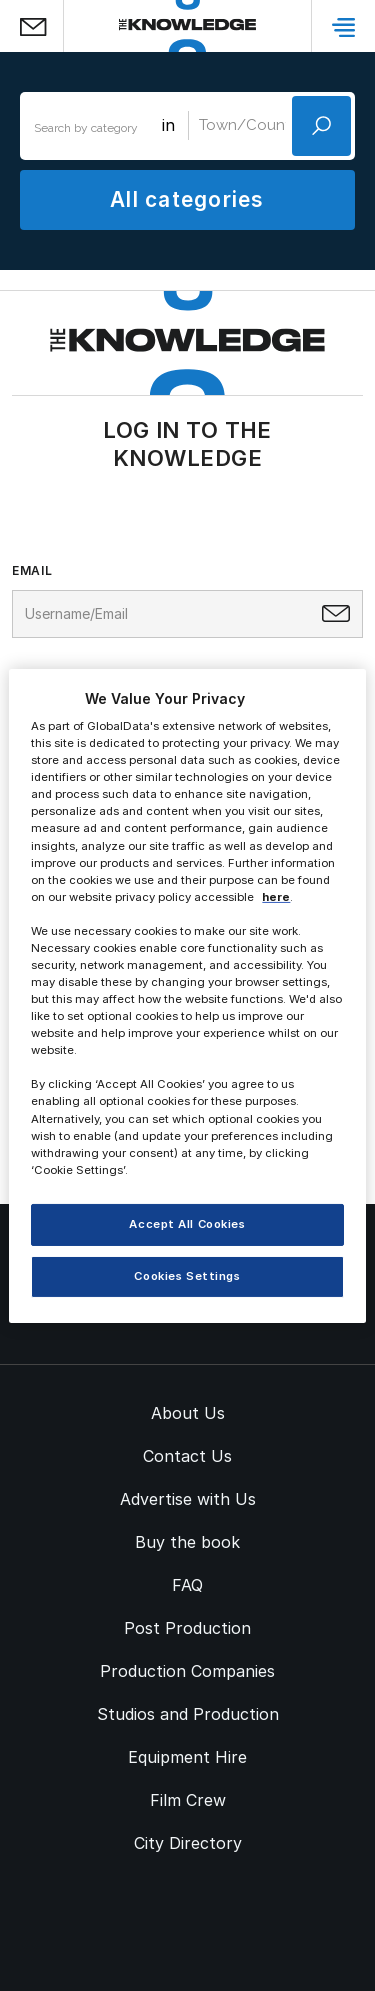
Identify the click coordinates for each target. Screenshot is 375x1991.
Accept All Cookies (187, 1224)
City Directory (188, 1843)
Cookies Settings (187, 1276)
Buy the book (187, 1542)
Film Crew (188, 1800)
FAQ (187, 1585)
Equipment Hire (187, 1757)
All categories (187, 199)
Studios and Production (188, 1714)
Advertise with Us (188, 1499)
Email (32, 571)
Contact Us (187, 1456)
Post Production (187, 1628)
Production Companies (187, 1671)
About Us (188, 1413)
